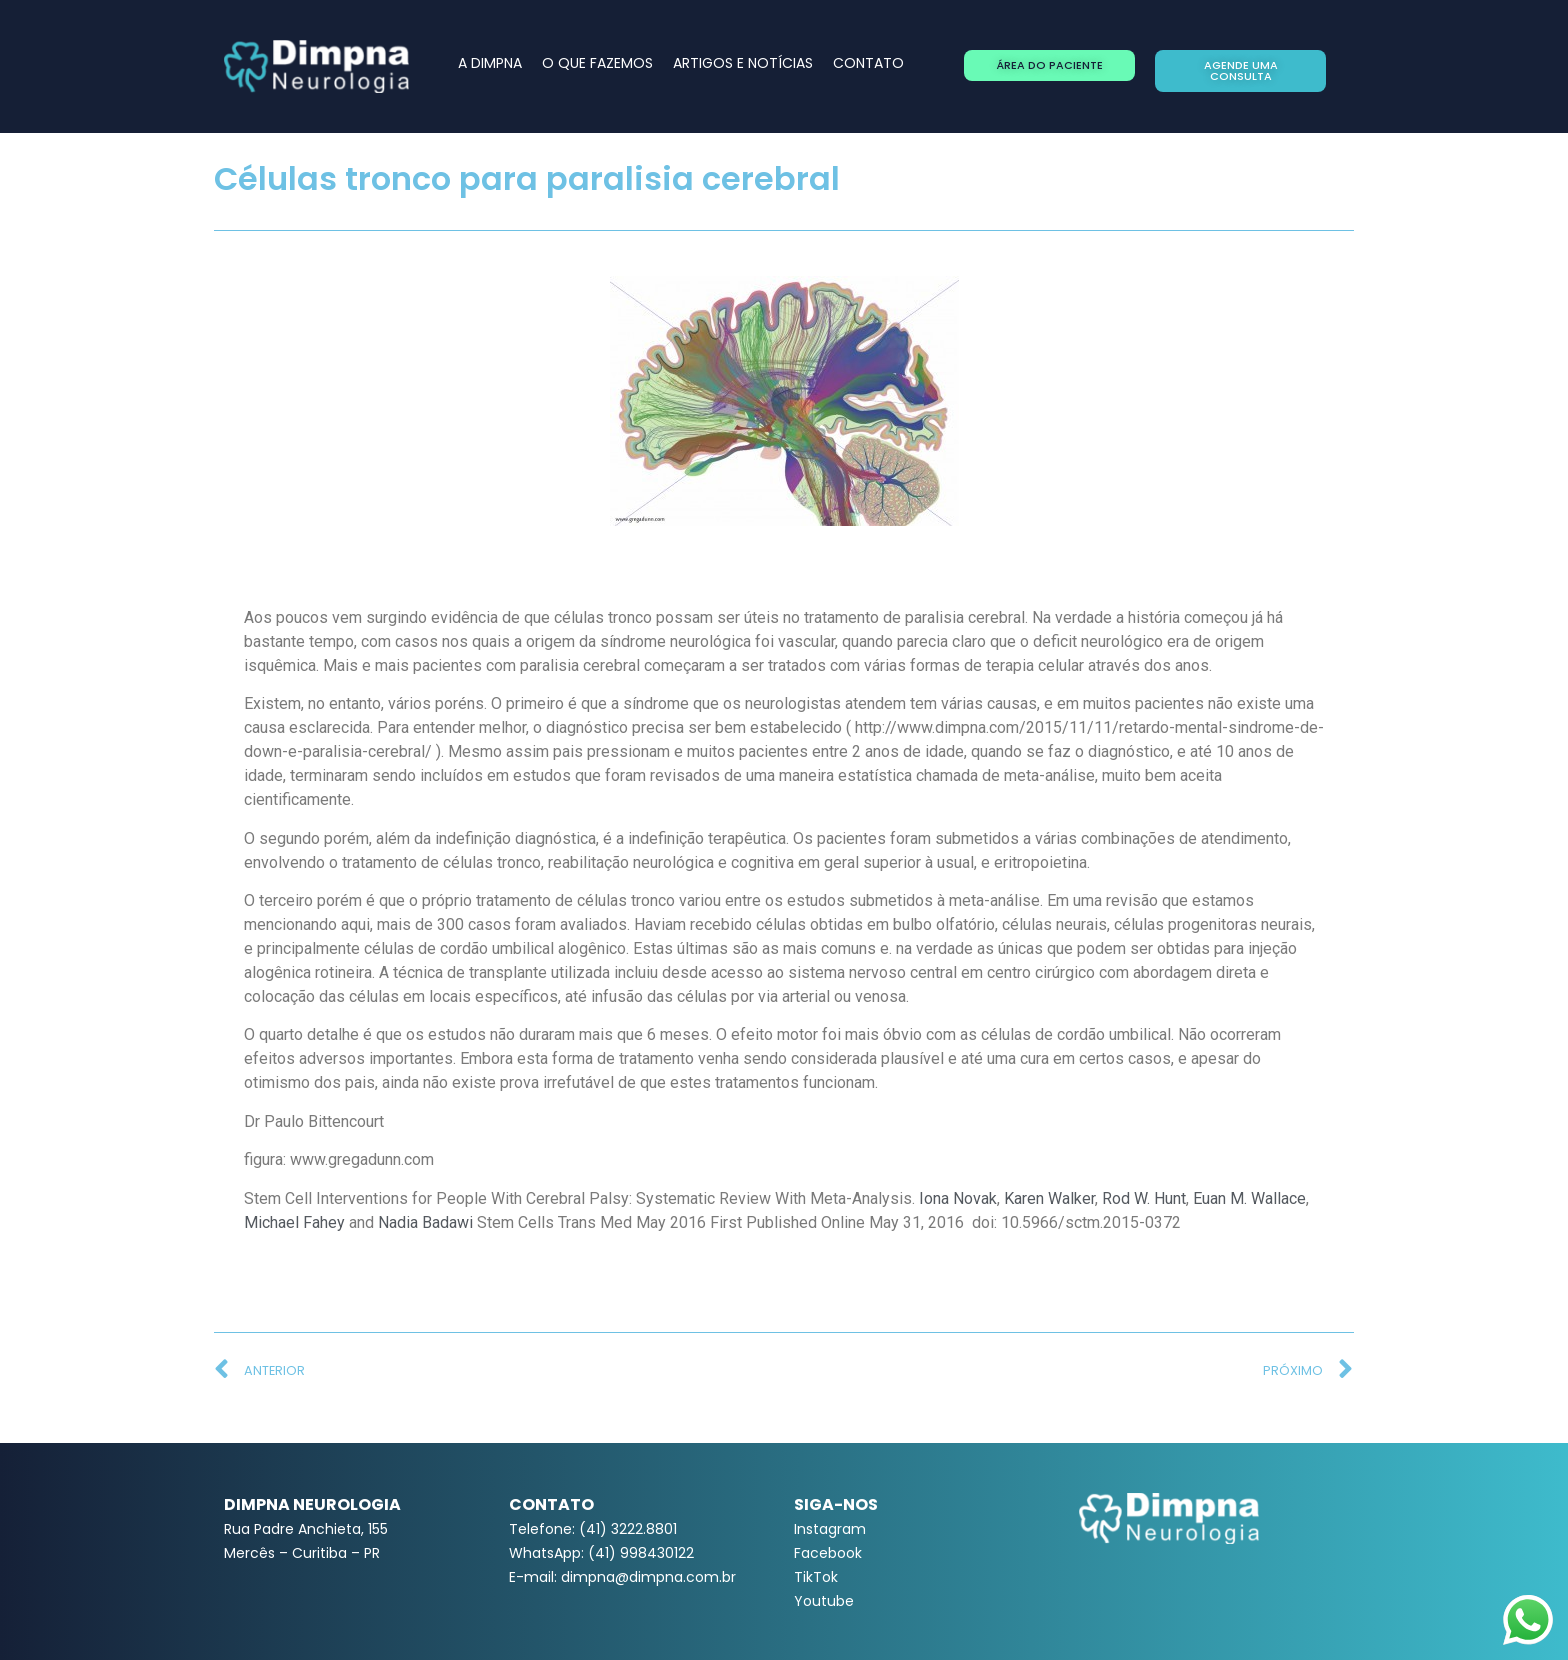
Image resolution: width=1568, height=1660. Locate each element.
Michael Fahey (294, 1222)
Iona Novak (958, 1198)
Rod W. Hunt (1144, 1198)
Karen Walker (1049, 1198)
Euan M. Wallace (1249, 1198)
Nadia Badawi (425, 1222)
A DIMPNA (490, 63)
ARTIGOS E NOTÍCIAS (743, 63)
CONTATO (868, 63)
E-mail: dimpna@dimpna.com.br (622, 1577)
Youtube (824, 1601)
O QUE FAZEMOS (597, 63)
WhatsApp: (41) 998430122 (601, 1553)
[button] (1049, 65)
